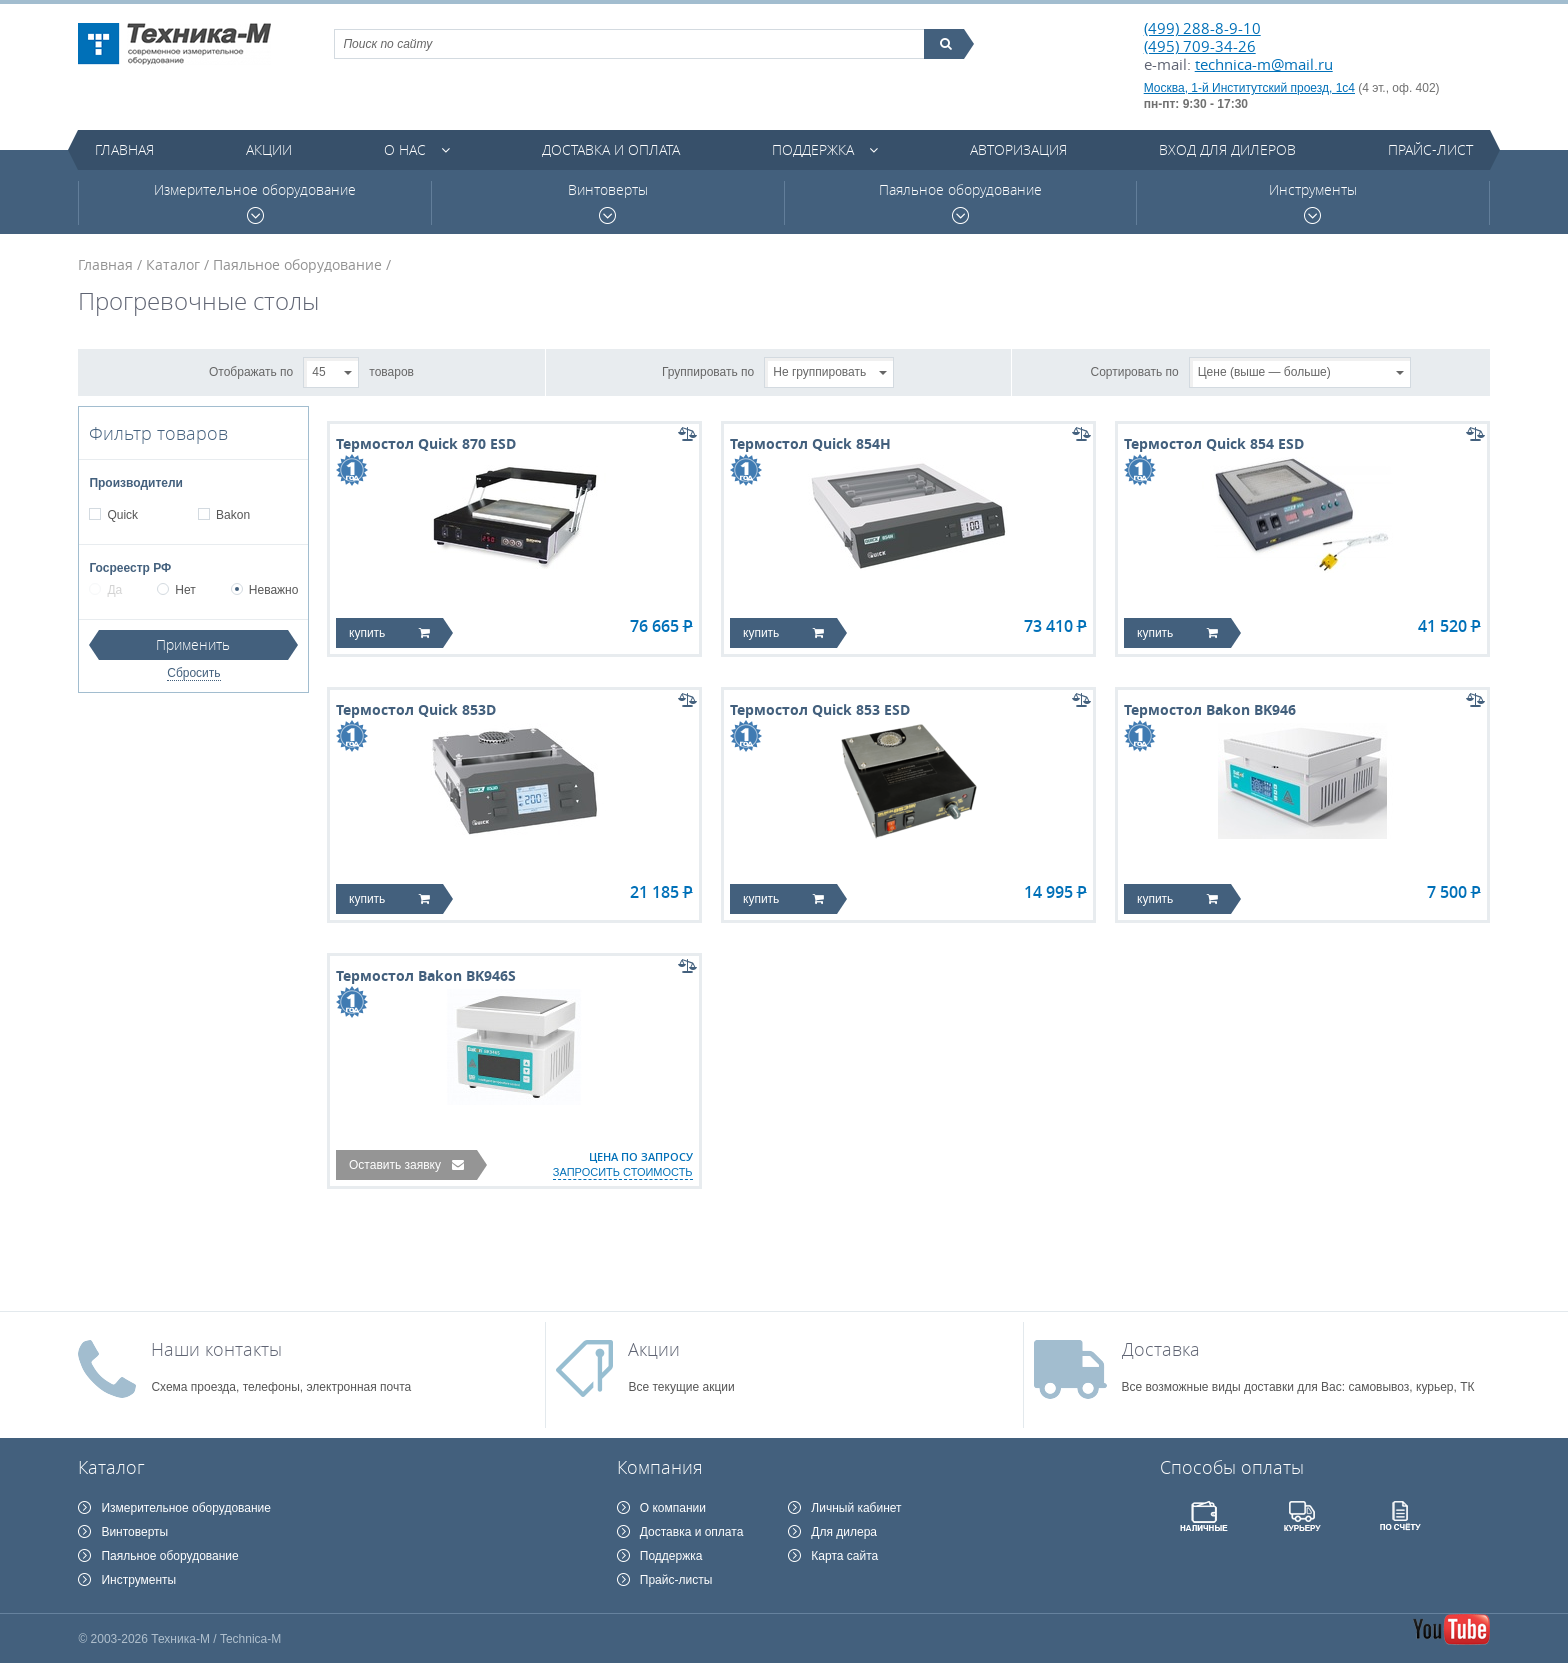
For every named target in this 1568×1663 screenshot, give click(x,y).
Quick (122, 515)
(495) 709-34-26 (1200, 46)
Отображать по (251, 371)
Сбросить (193, 673)
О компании (673, 1508)
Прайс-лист (1430, 149)
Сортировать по (1135, 371)
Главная (124, 149)
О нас (405, 149)
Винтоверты (608, 202)
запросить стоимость (623, 1172)
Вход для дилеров (1227, 149)
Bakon (232, 515)
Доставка (1161, 1349)
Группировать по (708, 371)
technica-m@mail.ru (1264, 64)
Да (105, 590)
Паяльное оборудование (960, 202)
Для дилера (844, 1532)
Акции (269, 149)
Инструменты (1313, 202)
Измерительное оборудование (255, 202)
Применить (193, 644)
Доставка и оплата (611, 149)
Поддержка (813, 149)
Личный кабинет (856, 1508)
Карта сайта (844, 1556)
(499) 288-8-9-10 (1202, 28)
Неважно (265, 590)
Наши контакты (216, 1349)
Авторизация (1018, 149)
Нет (176, 590)
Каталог (173, 264)
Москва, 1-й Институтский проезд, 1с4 (1249, 88)
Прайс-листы (676, 1580)
